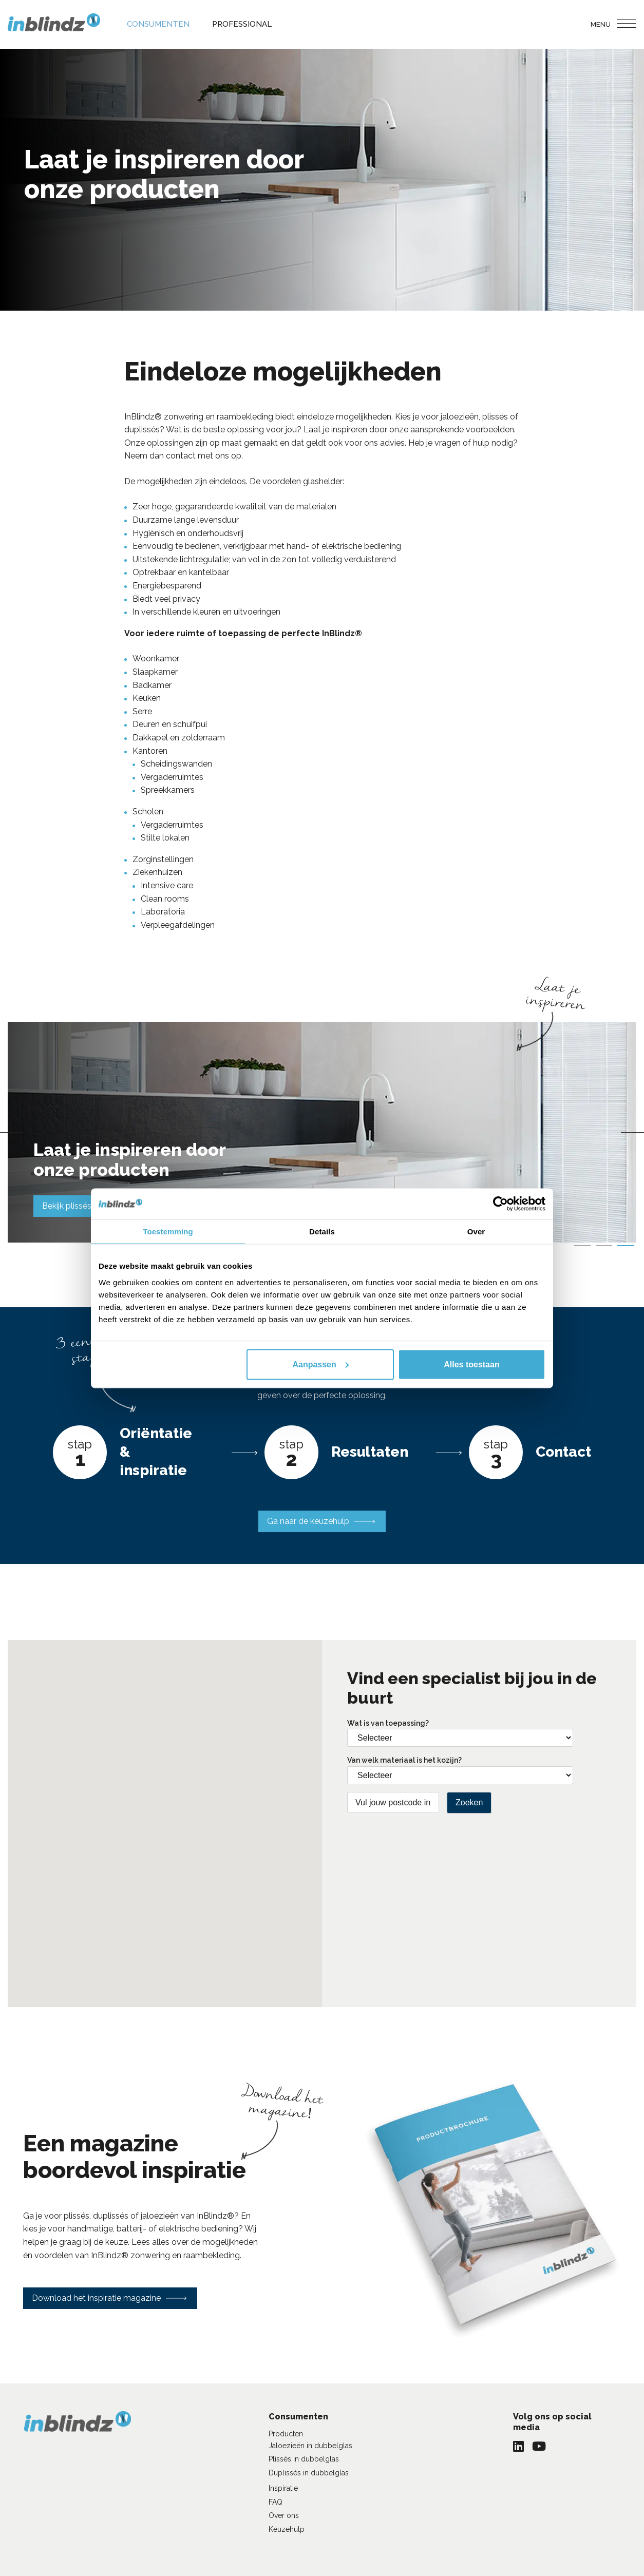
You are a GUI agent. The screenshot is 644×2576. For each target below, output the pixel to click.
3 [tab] (625, 1245)
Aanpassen (320, 1364)
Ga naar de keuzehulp (308, 1521)
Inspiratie (283, 2488)
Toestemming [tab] (168, 1231)
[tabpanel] (322, 1132)
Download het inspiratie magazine (96, 2298)
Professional (242, 24)
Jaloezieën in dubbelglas (310, 2445)
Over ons (284, 2515)
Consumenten (158, 24)
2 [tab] (604, 1245)
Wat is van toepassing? (388, 1723)
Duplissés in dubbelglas (309, 2473)
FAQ (275, 2502)
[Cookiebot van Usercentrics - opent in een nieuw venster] (500, 1203)
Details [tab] (322, 1231)
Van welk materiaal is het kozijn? (404, 1760)
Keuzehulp (287, 2529)
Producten (286, 2434)
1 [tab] (582, 1245)
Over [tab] (476, 1231)
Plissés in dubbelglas (304, 2459)
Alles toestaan (471, 1364)
